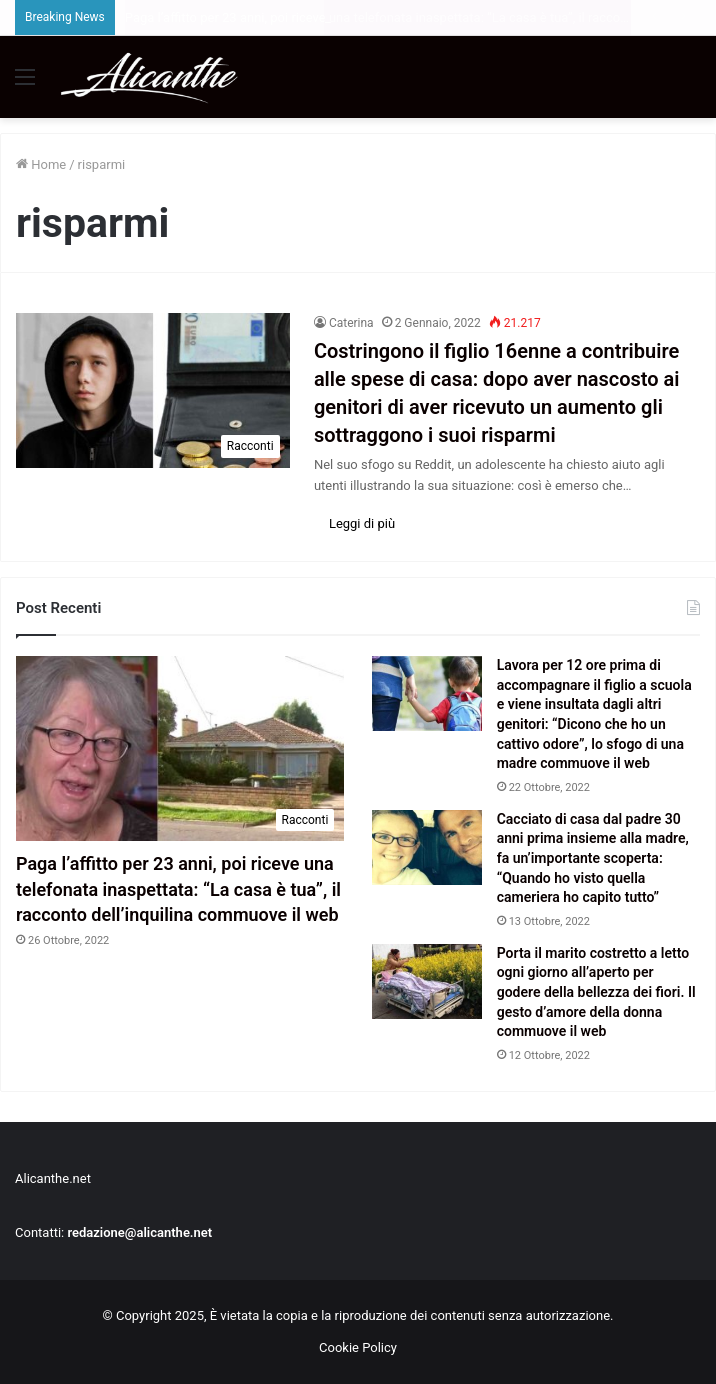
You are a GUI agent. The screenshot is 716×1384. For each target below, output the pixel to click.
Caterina (351, 323)
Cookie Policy (358, 1347)
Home (41, 164)
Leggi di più (362, 523)
